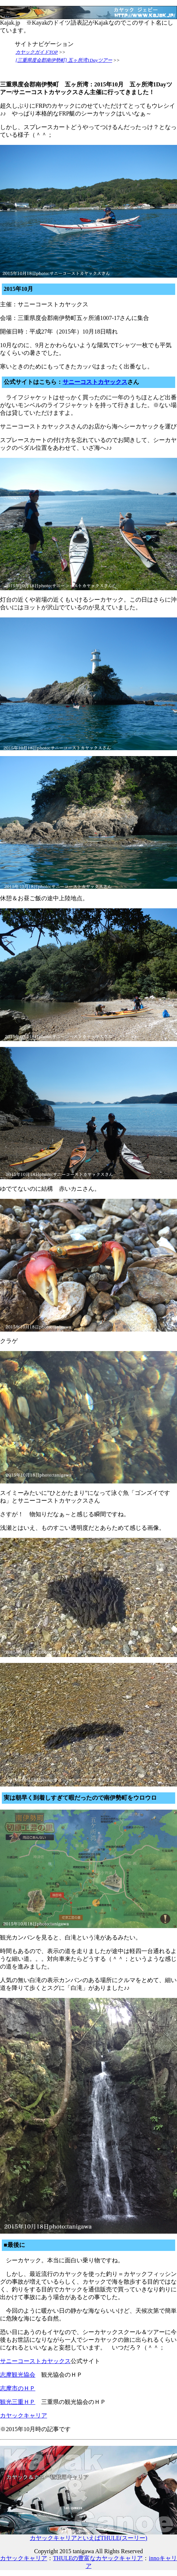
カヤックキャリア (23, 2415)
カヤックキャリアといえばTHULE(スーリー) (88, 2535)
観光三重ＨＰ (17, 2402)
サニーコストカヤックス (95, 382)
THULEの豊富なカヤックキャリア (98, 2558)
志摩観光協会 (17, 2375)
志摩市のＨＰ (17, 2388)
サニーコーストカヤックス (35, 2361)
